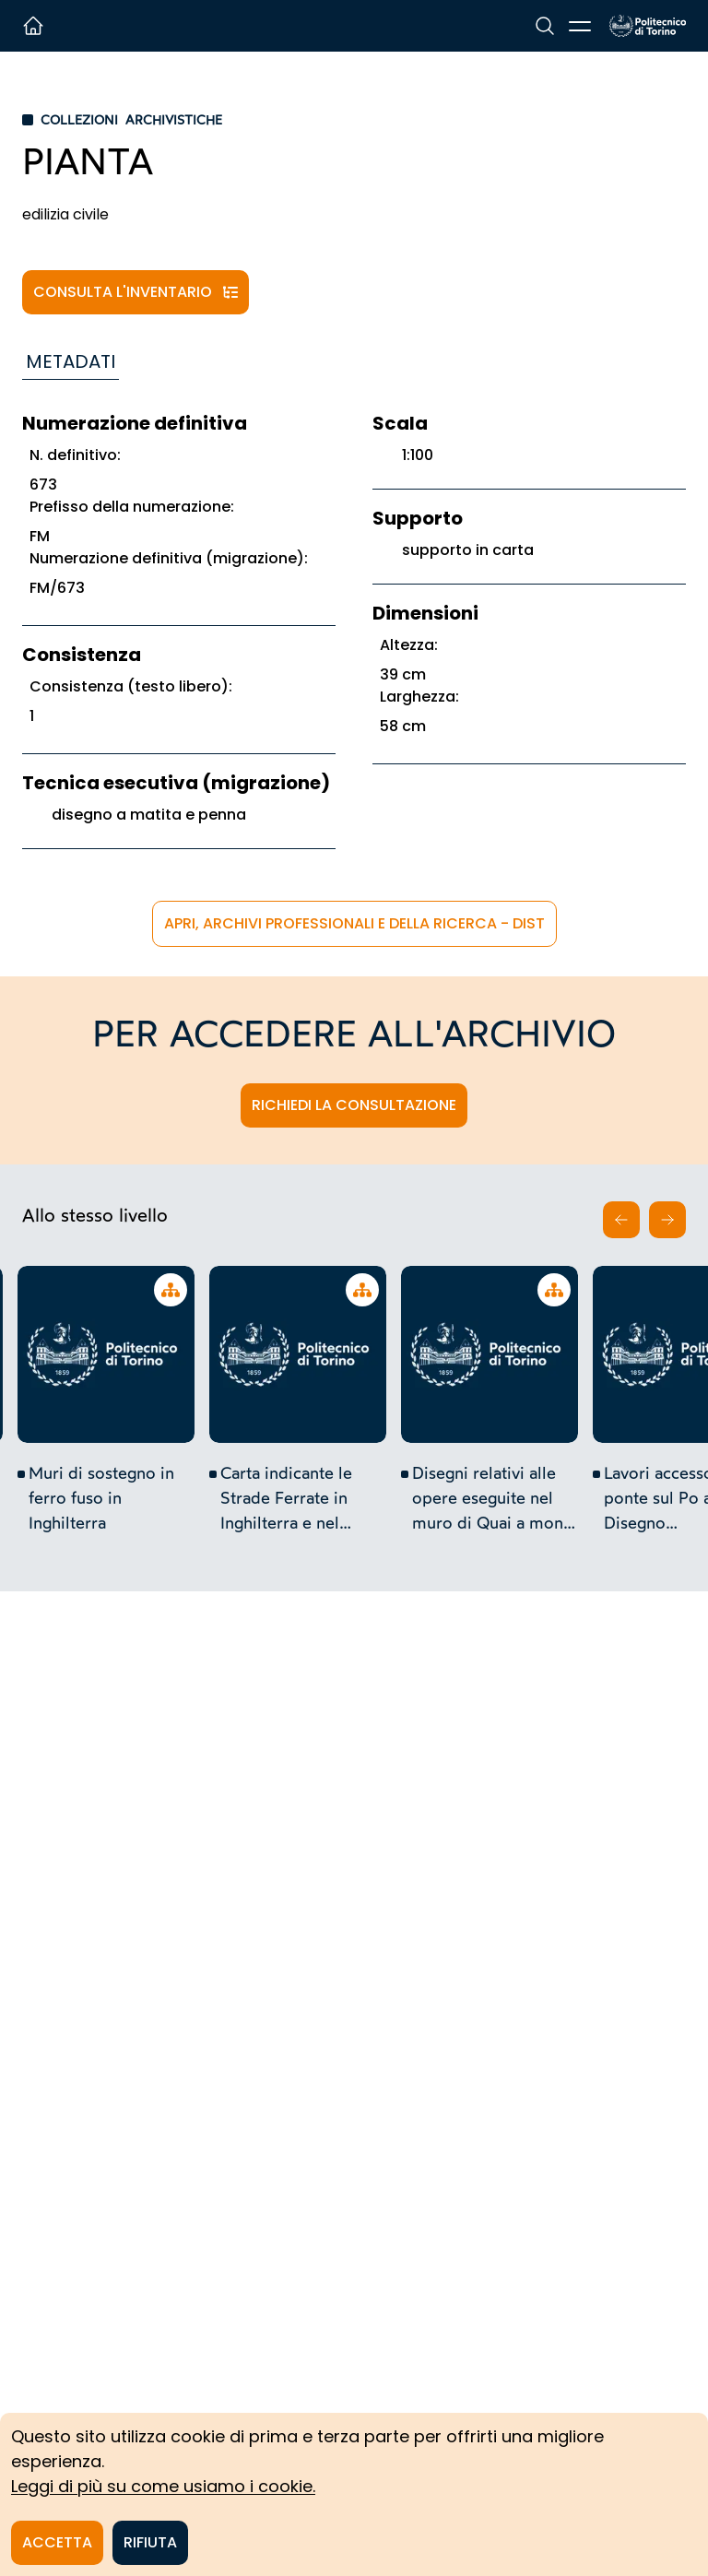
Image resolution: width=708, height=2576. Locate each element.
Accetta (57, 2542)
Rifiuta (150, 2542)
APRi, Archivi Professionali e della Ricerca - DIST (354, 923)
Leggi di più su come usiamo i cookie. (163, 2486)
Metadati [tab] (70, 361)
